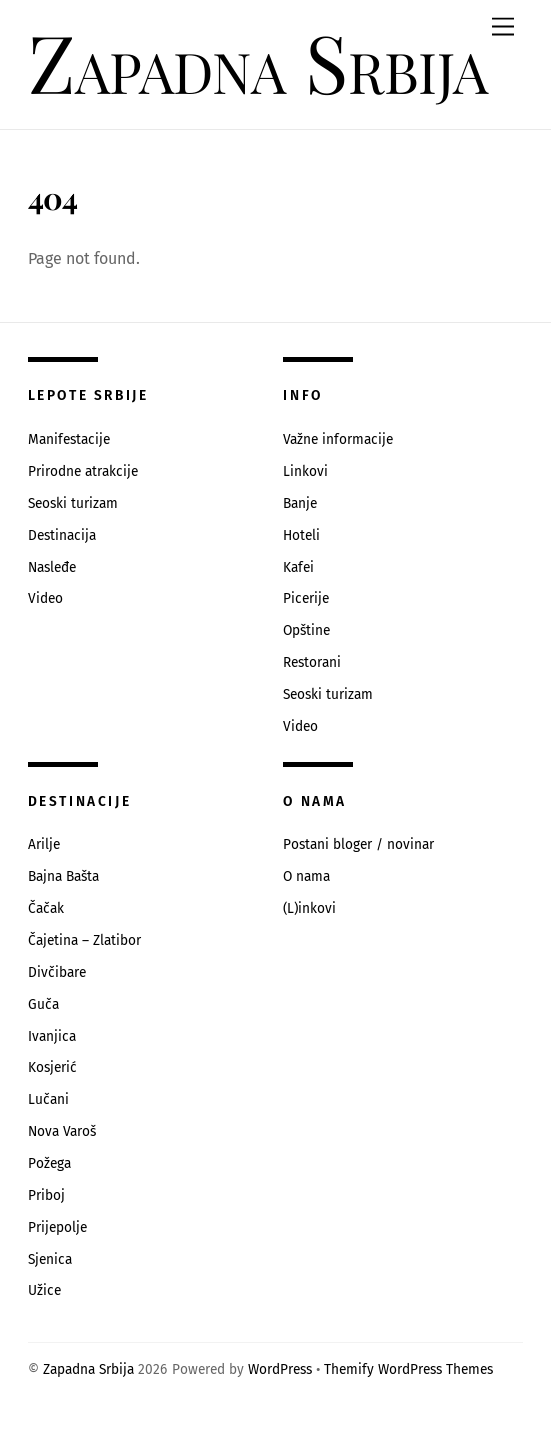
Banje (300, 503)
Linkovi (305, 471)
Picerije (306, 598)
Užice (44, 1290)
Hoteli (301, 535)
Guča (43, 1004)
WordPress (280, 1369)
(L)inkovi (309, 908)
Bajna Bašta (63, 876)
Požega (49, 1163)
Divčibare (57, 972)
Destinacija (62, 535)
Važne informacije (338, 439)
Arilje (44, 844)
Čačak (46, 908)
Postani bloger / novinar (358, 844)
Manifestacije (69, 439)
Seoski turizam (73, 503)
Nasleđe (52, 567)
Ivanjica (52, 1036)
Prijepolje (57, 1227)
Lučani (48, 1099)
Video (45, 598)
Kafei (298, 567)
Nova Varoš (62, 1131)
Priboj (46, 1195)
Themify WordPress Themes (408, 1369)
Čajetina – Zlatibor (84, 940)
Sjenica (50, 1259)
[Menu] (503, 27)
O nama (306, 876)
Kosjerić (52, 1067)
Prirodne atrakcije (83, 471)
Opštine (306, 630)
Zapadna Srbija (88, 1369)
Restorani (312, 662)
